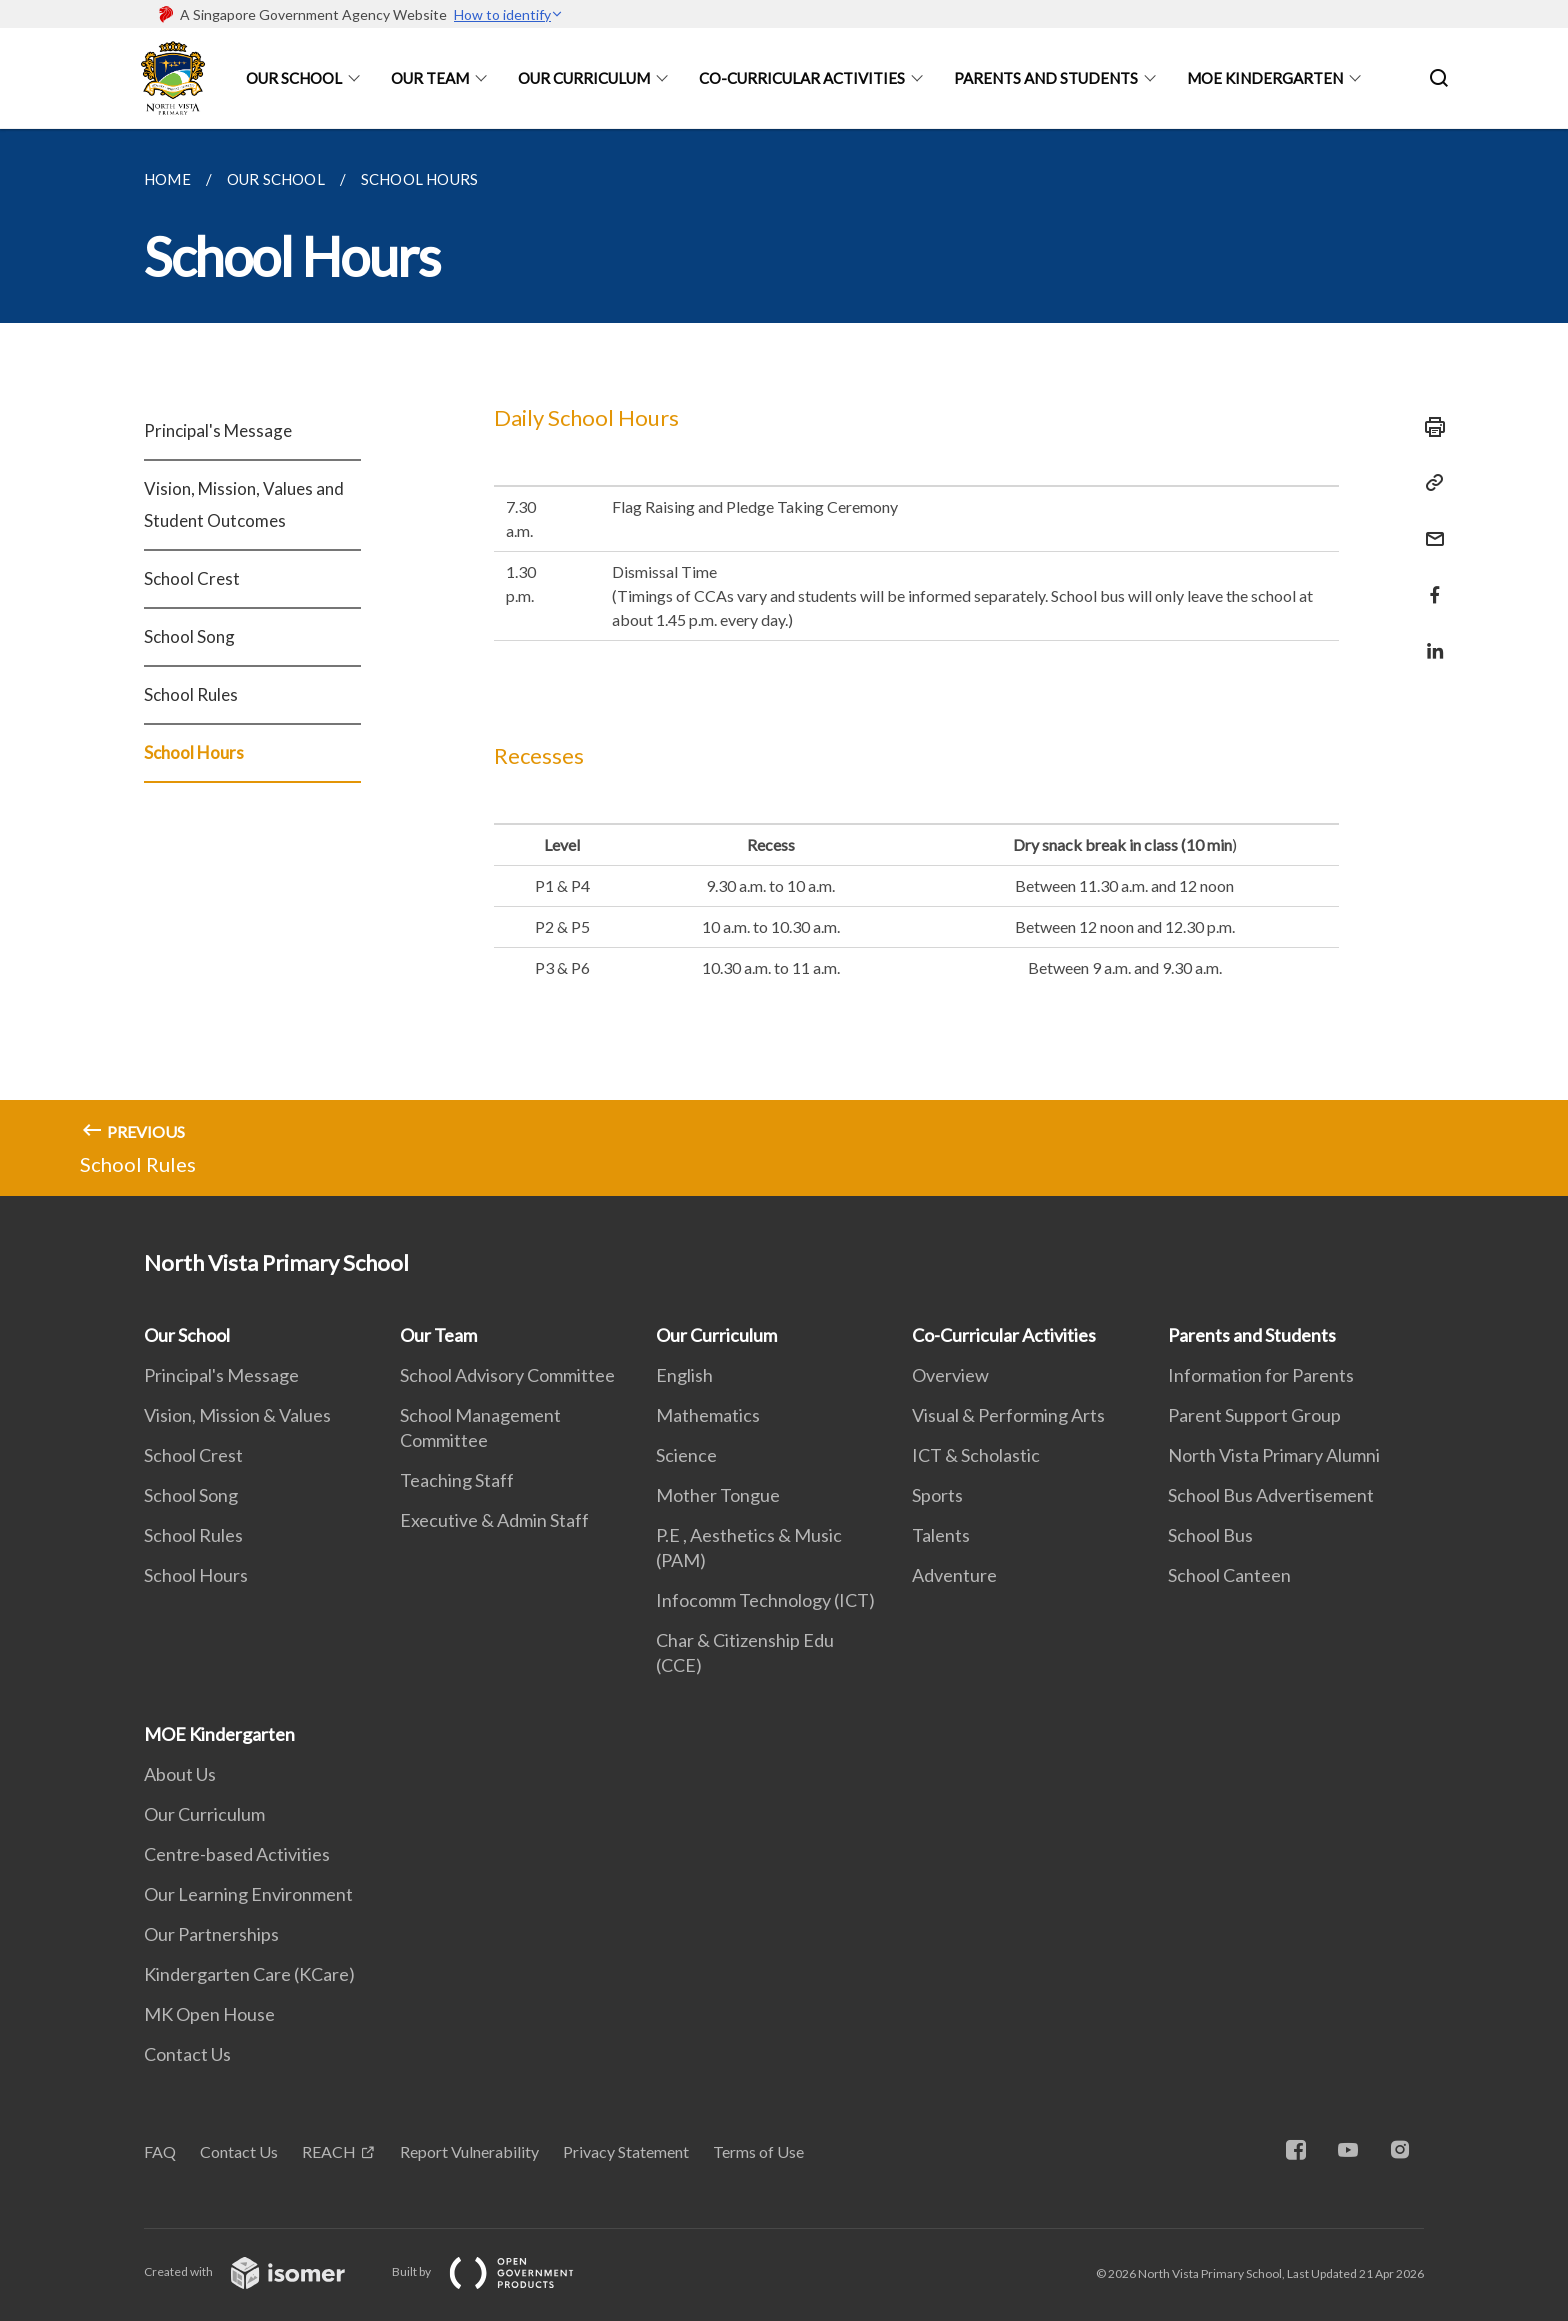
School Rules (191, 694)
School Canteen (1229, 1575)
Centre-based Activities (237, 1854)
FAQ (160, 2151)
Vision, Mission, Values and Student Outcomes (244, 504)
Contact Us (187, 2054)
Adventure (954, 1575)
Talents (941, 1535)
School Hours (194, 752)
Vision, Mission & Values (237, 1415)
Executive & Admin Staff (494, 1520)
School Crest (192, 578)
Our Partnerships (211, 1934)
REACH (329, 2151)
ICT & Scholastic (976, 1455)
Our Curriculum (584, 78)
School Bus (1210, 1535)
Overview (950, 1375)
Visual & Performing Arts (1008, 1415)
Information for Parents (1261, 1375)
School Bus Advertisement (1271, 1495)
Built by (499, 2271)
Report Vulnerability (469, 2151)
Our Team (430, 78)
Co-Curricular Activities (802, 78)
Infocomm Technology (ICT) (765, 1600)
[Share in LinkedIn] (1429, 638)
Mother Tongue (718, 1495)
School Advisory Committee (507, 1375)
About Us (180, 1774)
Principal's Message (218, 430)
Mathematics (708, 1415)
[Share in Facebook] (1429, 582)
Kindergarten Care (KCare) (249, 1974)
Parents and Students (1046, 78)
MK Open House (209, 2014)
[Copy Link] (1429, 483)
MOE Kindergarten (1265, 78)
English (684, 1375)
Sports (937, 1495)
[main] (784, 662)
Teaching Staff (457, 1480)
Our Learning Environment (248, 1894)
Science (686, 1455)
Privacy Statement (626, 2151)
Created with (260, 2271)
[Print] (1429, 427)
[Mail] (1429, 526)
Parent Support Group (1254, 1415)
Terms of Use (758, 2151)
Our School (294, 78)
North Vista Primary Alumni (1274, 1455)
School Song (189, 636)
